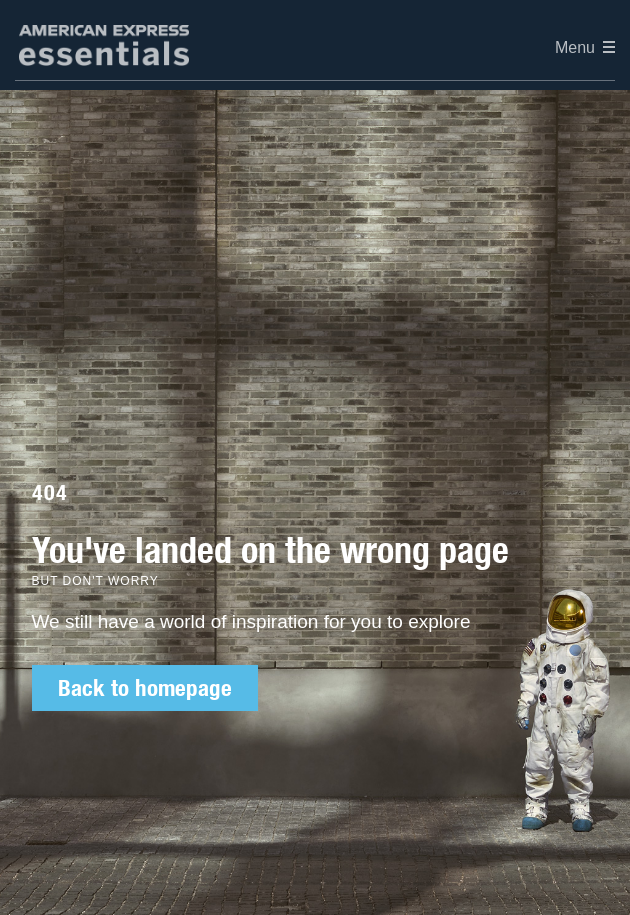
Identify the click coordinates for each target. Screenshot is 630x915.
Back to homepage (145, 688)
